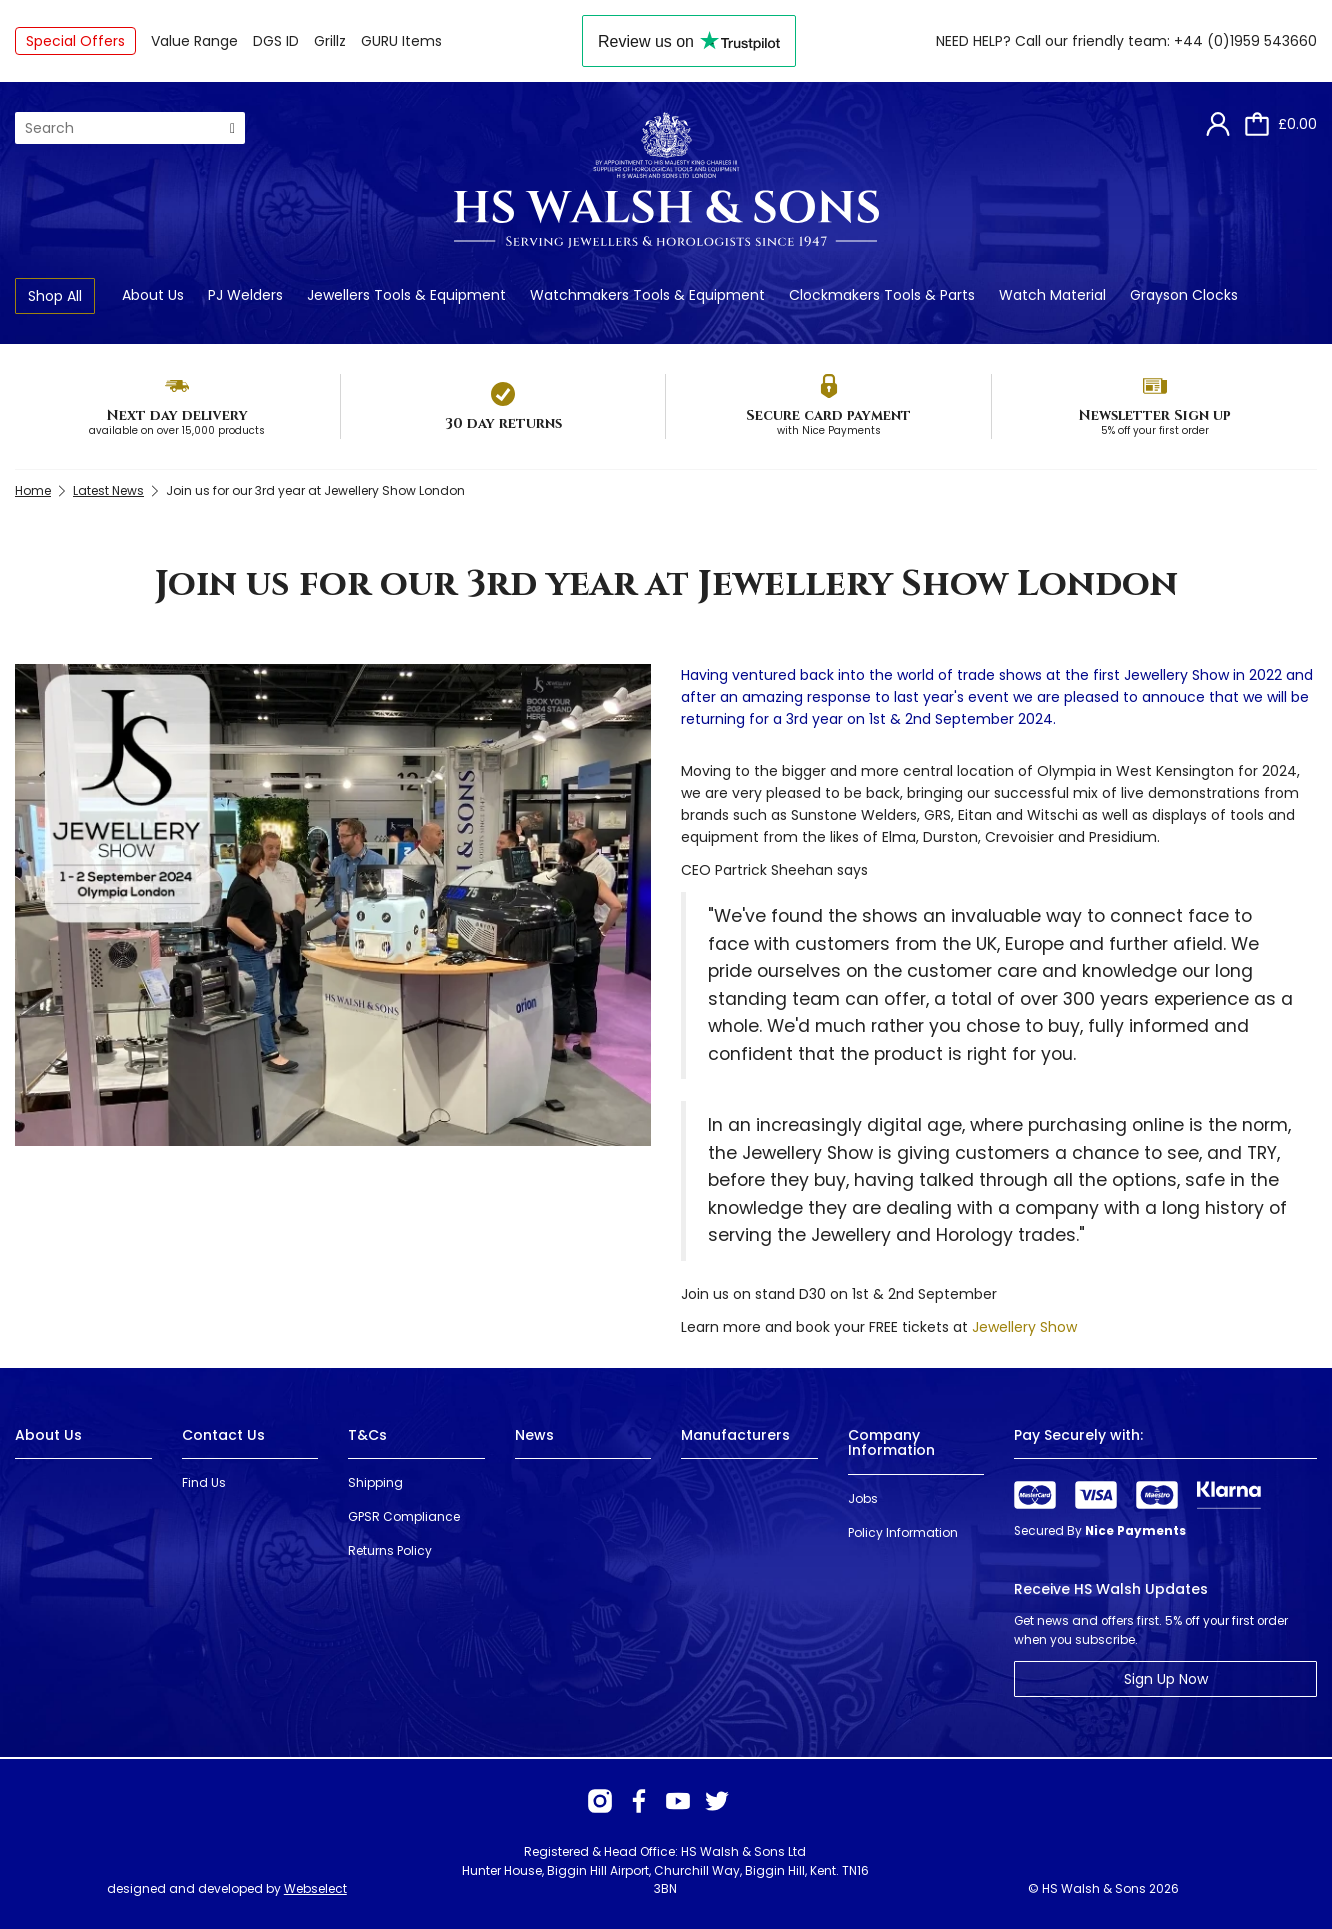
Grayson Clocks (1184, 295)
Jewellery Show (1024, 1327)
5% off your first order (1155, 430)
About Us (153, 295)
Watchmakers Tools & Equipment (647, 295)
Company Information (891, 1442)
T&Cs (367, 1435)
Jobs (863, 1498)
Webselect (315, 1888)
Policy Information (903, 1532)
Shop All (55, 296)
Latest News (108, 490)
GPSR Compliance (404, 1516)
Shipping (375, 1482)
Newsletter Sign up (1154, 415)
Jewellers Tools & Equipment (406, 295)
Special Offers (75, 41)
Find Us (204, 1482)
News (534, 1435)
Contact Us (223, 1435)
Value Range (194, 41)
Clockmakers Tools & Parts (882, 295)
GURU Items (401, 41)
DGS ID (276, 41)
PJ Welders (245, 295)
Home (33, 490)
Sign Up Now (1166, 1679)
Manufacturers (735, 1435)
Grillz (330, 41)
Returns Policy (390, 1550)
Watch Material (1052, 295)
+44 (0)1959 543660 (1245, 41)
